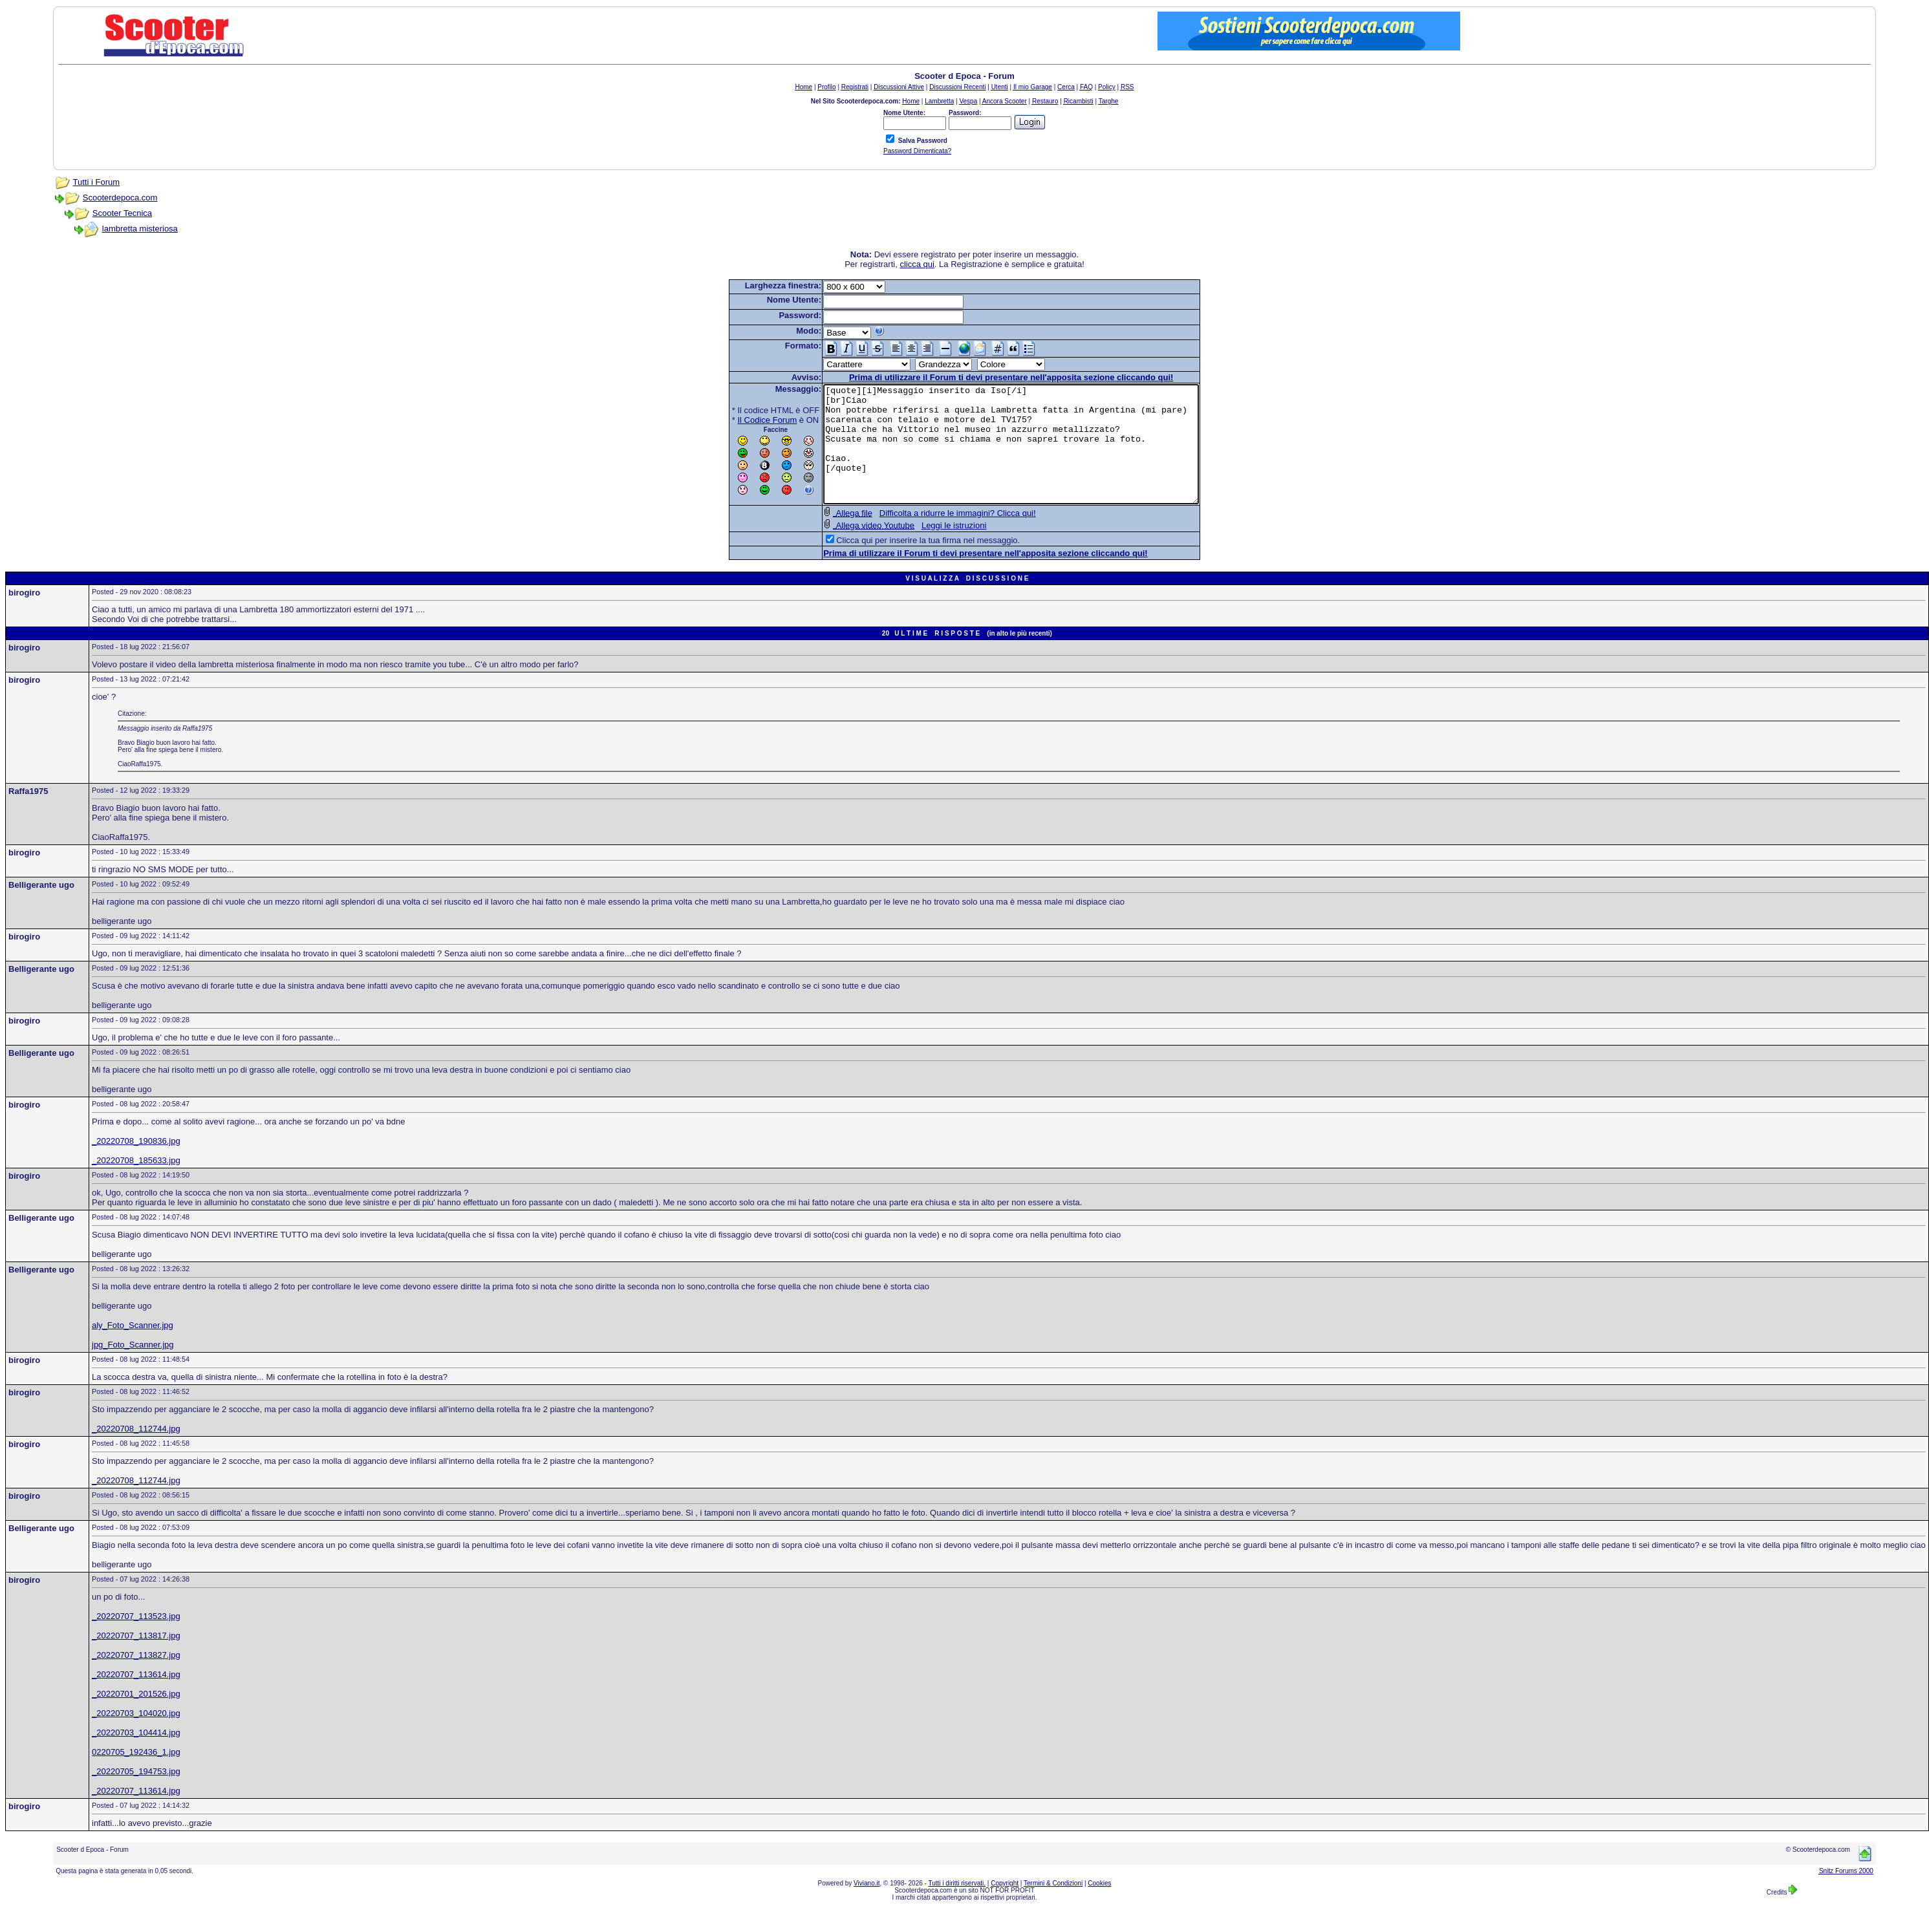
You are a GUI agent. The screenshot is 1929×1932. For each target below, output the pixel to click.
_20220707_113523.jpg (136, 1639)
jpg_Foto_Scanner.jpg (132, 1368)
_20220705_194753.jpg (136, 1794)
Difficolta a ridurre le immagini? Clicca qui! (935, 536)
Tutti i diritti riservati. (957, 1906)
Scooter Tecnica (122, 213)
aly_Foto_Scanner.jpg (132, 1348)
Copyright (1004, 1906)
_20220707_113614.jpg (136, 1697)
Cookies (1099, 1906)
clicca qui (917, 264)
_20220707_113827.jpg (136, 1678)
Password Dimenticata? (917, 151)
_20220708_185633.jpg (136, 1183)
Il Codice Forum (745, 420)
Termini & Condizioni (1053, 1906)
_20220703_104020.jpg (136, 1736)
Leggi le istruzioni (931, 548)
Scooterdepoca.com (120, 197)
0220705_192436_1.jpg (136, 1775)
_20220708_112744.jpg (136, 1452)
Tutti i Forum (96, 182)
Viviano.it (866, 1906)
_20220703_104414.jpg (136, 1756)
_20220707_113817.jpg (136, 1659)
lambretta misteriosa (140, 228)
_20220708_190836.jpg (136, 1164)
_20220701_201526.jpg (136, 1717)
